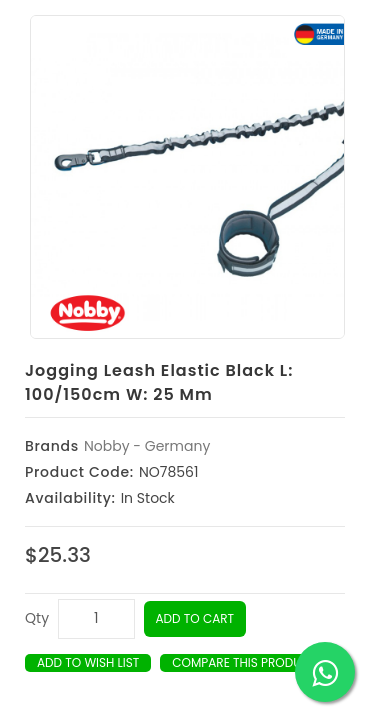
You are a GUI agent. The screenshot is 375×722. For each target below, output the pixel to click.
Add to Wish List (88, 662)
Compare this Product (244, 662)
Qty (37, 618)
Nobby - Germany (147, 446)
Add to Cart (195, 618)
